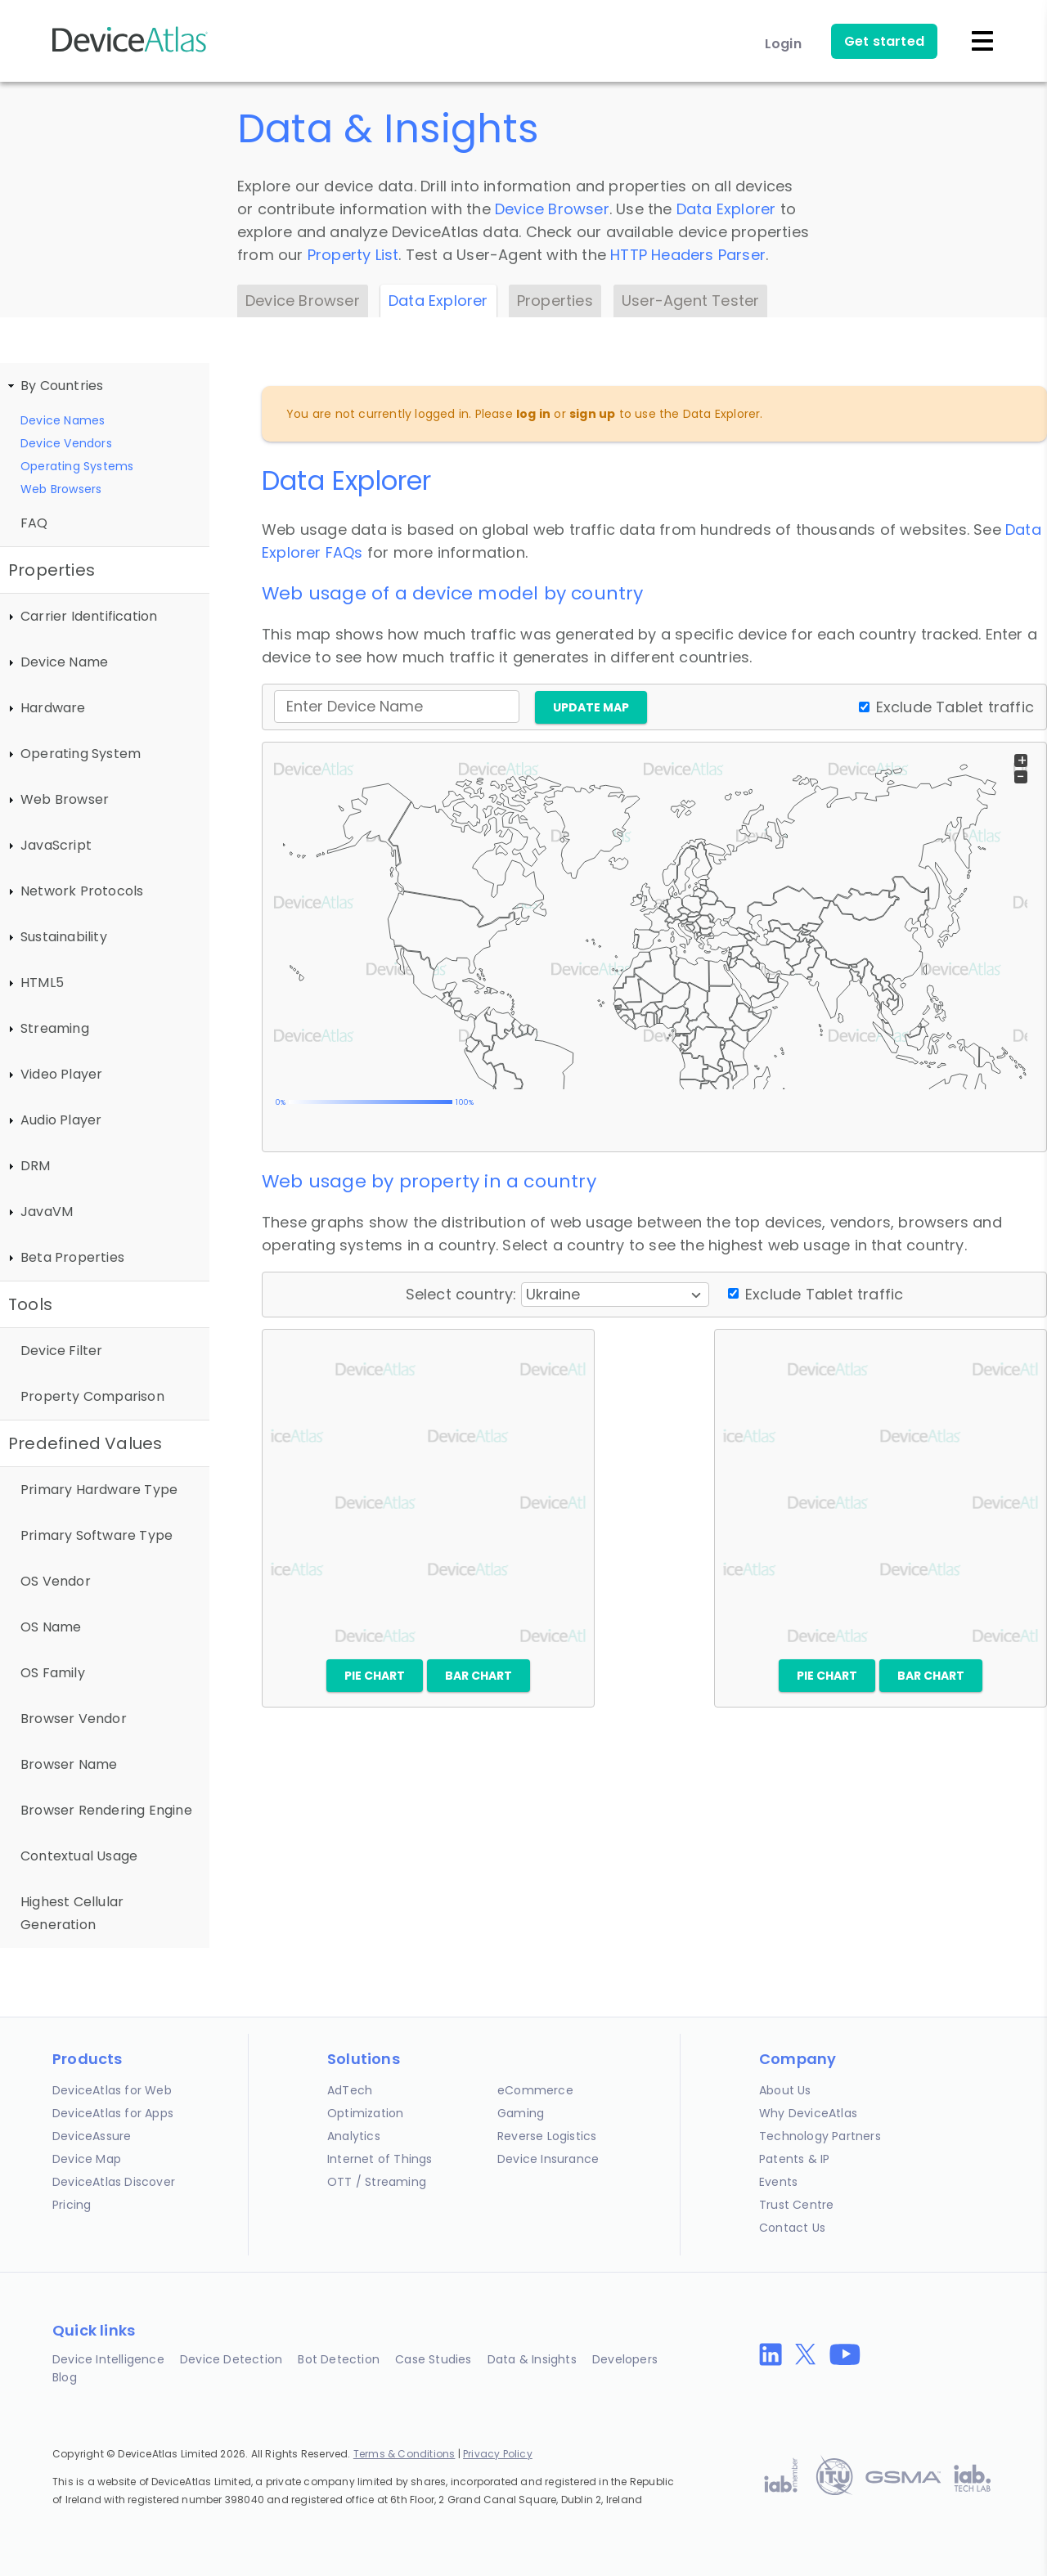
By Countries (61, 385)
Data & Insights (532, 2359)
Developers (625, 2359)
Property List (353, 255)
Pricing (71, 2205)
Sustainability (63, 936)
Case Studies (433, 2359)
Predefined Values (85, 1443)
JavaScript (56, 845)
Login (783, 43)
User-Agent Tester (690, 300)
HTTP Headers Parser (688, 255)
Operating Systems (76, 466)
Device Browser (552, 209)
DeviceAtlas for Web (112, 2090)
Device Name (64, 662)
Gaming (520, 2113)
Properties (555, 300)
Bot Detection (339, 2359)
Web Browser (64, 799)
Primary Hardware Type (98, 1489)
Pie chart (374, 1675)
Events (778, 2182)
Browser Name (68, 1764)
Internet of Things (380, 2159)
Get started (884, 41)
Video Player (61, 1074)
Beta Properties (72, 1257)
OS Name (50, 1627)
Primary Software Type (96, 1535)
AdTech (349, 2090)
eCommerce (535, 2090)
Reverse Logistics (546, 2136)
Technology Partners (820, 2136)
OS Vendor (55, 1581)
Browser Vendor (73, 1718)
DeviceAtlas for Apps (112, 2113)
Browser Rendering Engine (106, 1810)
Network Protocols (81, 891)
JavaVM (46, 1211)
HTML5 (42, 982)
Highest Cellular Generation (72, 1913)
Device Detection (231, 2359)
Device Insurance (548, 2159)
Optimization (365, 2113)
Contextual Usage (78, 1856)
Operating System (80, 753)
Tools (30, 1304)
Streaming (54, 1028)
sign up (592, 414)
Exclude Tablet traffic (955, 707)
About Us (785, 2090)
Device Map (86, 2159)
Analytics (353, 2136)
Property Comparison (92, 1396)
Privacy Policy (497, 2454)
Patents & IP (794, 2159)
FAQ (34, 523)
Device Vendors (66, 443)
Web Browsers (60, 489)
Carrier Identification (88, 616)
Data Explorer (726, 209)
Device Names (62, 420)
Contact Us (792, 2227)
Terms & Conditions (404, 2454)
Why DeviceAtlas (808, 2113)
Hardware (53, 707)
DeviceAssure (91, 2136)
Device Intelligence (108, 2359)
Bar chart (478, 1675)
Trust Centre (796, 2205)
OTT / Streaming (376, 2182)
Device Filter (61, 1350)
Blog (64, 2377)
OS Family (52, 1672)
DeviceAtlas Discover (113, 2182)
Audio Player (60, 1120)
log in (533, 414)
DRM (35, 1165)
